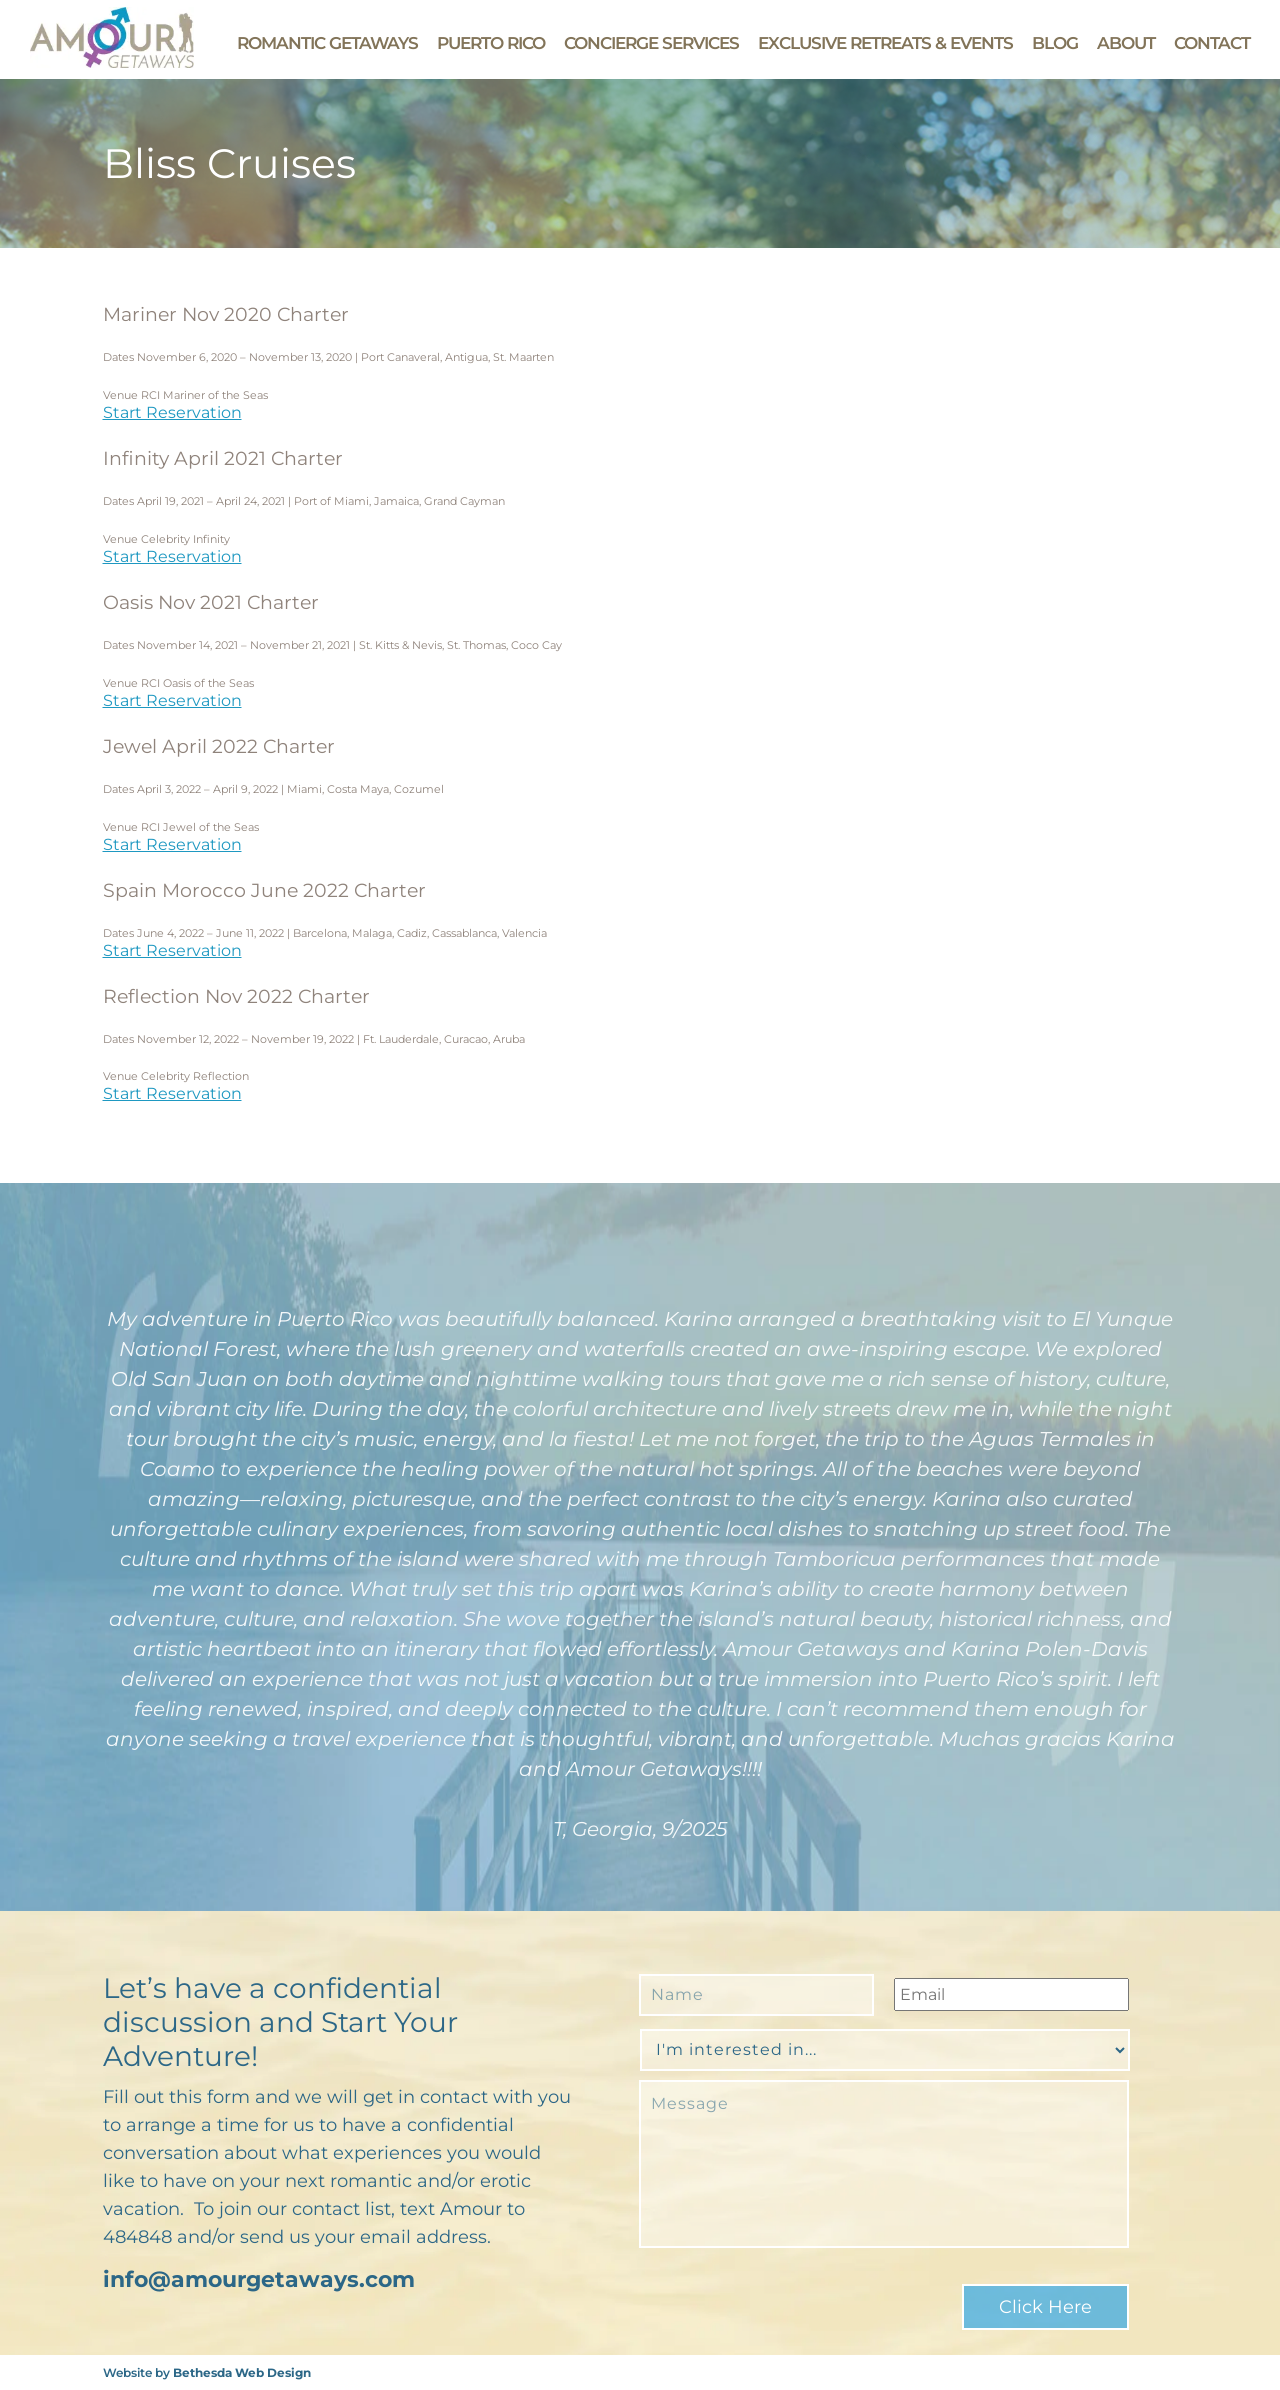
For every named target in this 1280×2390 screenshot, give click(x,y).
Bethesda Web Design (242, 2372)
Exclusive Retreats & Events (885, 43)
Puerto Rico (491, 43)
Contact (1212, 43)
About (1126, 43)
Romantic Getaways (327, 43)
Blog (1055, 43)
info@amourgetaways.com (259, 2279)
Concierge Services (651, 43)
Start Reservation (172, 412)
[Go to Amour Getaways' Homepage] (112, 62)
